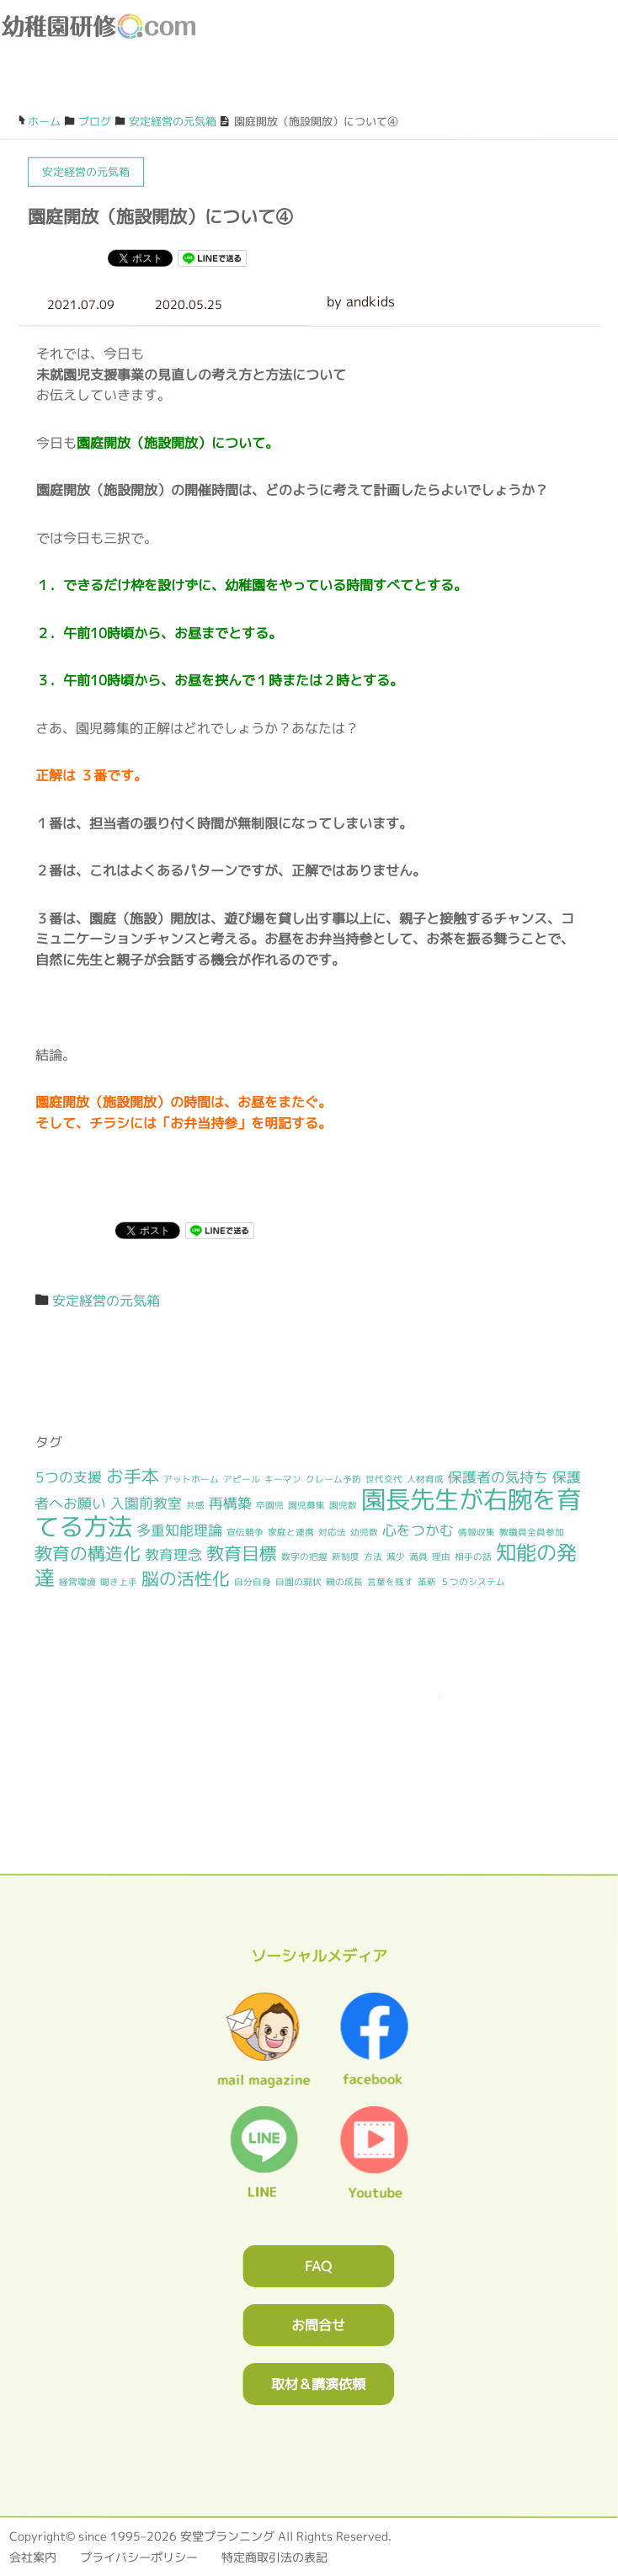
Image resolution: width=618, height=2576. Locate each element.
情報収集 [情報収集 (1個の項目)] (476, 1532)
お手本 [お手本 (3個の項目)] (132, 1475)
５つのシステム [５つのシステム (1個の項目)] (472, 1582)
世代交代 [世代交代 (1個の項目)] (383, 1479)
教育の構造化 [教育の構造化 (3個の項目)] (88, 1553)
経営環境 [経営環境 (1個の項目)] (77, 1581)
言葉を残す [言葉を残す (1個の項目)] (390, 1582)
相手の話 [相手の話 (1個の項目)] (473, 1556)
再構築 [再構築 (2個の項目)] (230, 1503)
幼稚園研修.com (102, 26)
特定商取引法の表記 (274, 2556)
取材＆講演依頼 (318, 2383)
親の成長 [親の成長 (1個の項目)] (344, 1582)
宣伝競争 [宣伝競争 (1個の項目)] (245, 1531)
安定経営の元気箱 (106, 1300)
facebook (562, 85)
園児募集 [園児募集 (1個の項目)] (306, 1505)
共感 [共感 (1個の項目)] (195, 1505)
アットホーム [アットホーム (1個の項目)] (191, 1478)
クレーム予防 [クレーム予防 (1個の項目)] (333, 1478)
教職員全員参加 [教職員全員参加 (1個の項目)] (531, 1532)
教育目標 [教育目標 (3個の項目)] (241, 1553)
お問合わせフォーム (486, 85)
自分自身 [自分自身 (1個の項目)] (252, 1581)
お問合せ (318, 2324)
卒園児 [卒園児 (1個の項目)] (270, 1505)
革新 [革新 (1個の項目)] (427, 1582)
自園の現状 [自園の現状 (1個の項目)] (298, 1581)
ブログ (524, 85)
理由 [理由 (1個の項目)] (441, 1556)
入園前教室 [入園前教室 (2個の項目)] (146, 1503)
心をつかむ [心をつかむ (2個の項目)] (418, 1530)
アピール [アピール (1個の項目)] (241, 1478)
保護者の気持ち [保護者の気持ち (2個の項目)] (498, 1477)
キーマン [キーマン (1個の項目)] (282, 1478)
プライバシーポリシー (139, 2556)
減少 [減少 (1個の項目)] (395, 1556)
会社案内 (32, 2556)
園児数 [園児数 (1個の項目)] (343, 1505)
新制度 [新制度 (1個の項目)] (346, 1556)
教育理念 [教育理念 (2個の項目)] (173, 1554)
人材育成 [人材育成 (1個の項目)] (425, 1479)
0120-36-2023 (448, 85)
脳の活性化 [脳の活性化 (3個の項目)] (185, 1578)
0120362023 (308, 1771)
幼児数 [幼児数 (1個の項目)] (364, 1532)
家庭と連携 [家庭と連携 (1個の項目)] (291, 1531)
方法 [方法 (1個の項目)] (373, 1556)
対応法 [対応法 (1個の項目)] (332, 1532)
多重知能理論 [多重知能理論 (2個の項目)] (179, 1529)
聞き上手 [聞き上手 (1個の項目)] (118, 1581)
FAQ (318, 2265)
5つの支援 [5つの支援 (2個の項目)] (68, 1476)
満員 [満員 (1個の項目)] (418, 1556)
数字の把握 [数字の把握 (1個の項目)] (304, 1556)
